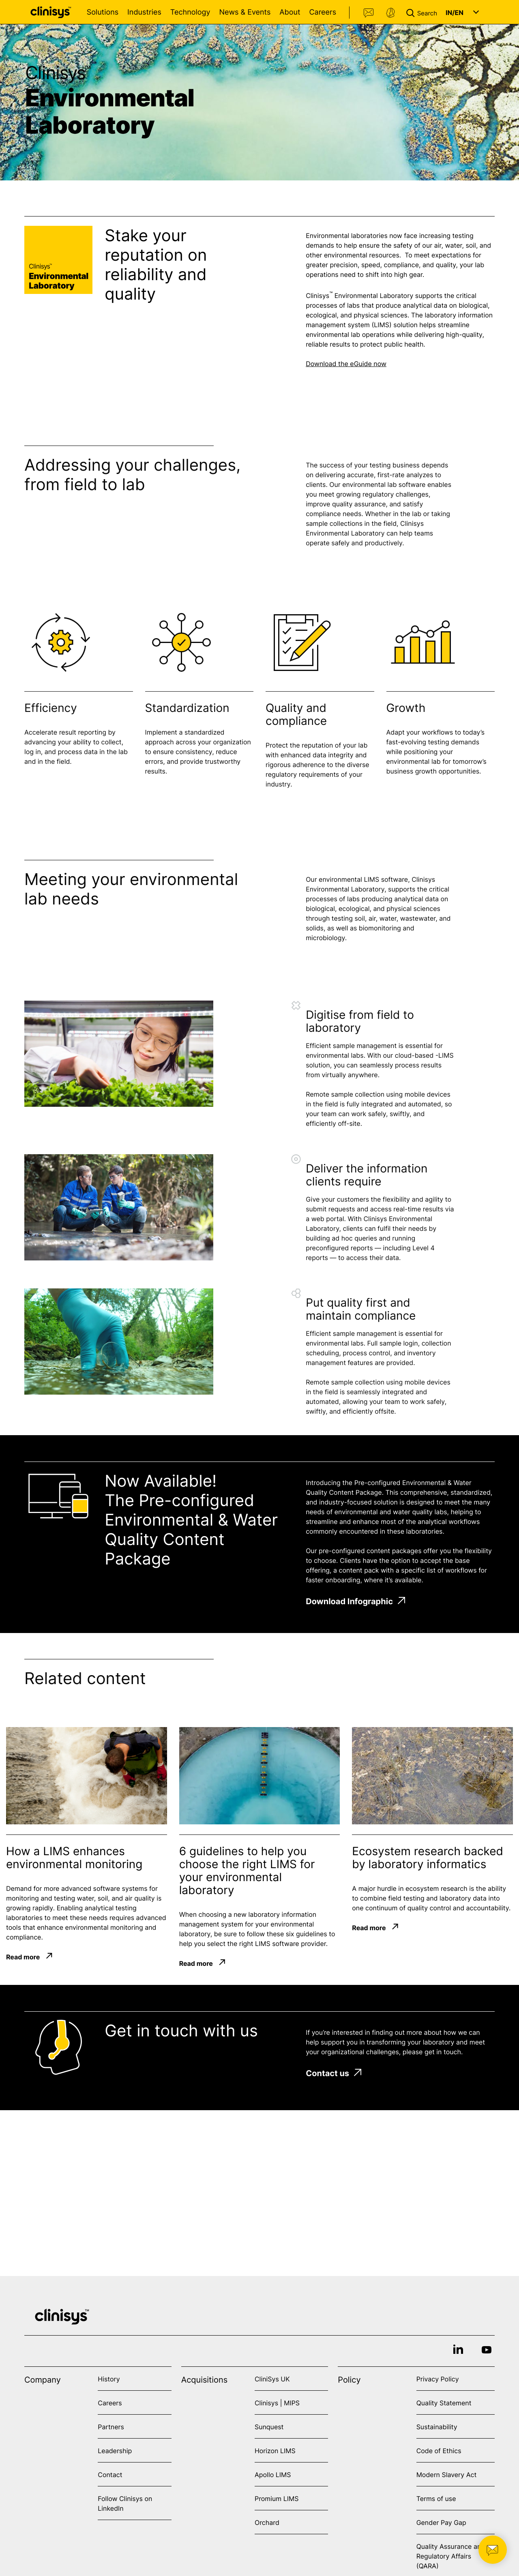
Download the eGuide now (346, 364)
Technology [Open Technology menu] (190, 12)
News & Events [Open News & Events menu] (244, 12)
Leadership (115, 2451)
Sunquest (269, 2427)
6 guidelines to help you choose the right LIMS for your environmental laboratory (247, 1870)
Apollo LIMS (273, 2475)
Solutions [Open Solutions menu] (102, 12)
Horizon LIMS (275, 2451)
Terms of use (436, 2499)
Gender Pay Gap (441, 2522)
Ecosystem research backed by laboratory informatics (427, 1857)
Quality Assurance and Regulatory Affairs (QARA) (450, 2556)
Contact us (333, 2073)
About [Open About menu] (289, 12)
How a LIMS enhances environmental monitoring (74, 1857)
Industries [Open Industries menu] (144, 12)
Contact (369, 13)
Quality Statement (444, 2403)
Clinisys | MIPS (277, 2403)
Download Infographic (355, 1601)
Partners (111, 2427)
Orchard (267, 2522)
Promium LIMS (276, 2499)
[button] (423, 12)
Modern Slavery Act (446, 2475)
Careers (322, 12)
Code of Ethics (438, 2451)
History (109, 2379)
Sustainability (436, 2427)
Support (390, 13)
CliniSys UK (272, 2379)
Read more (23, 1956)
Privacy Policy (437, 2379)
